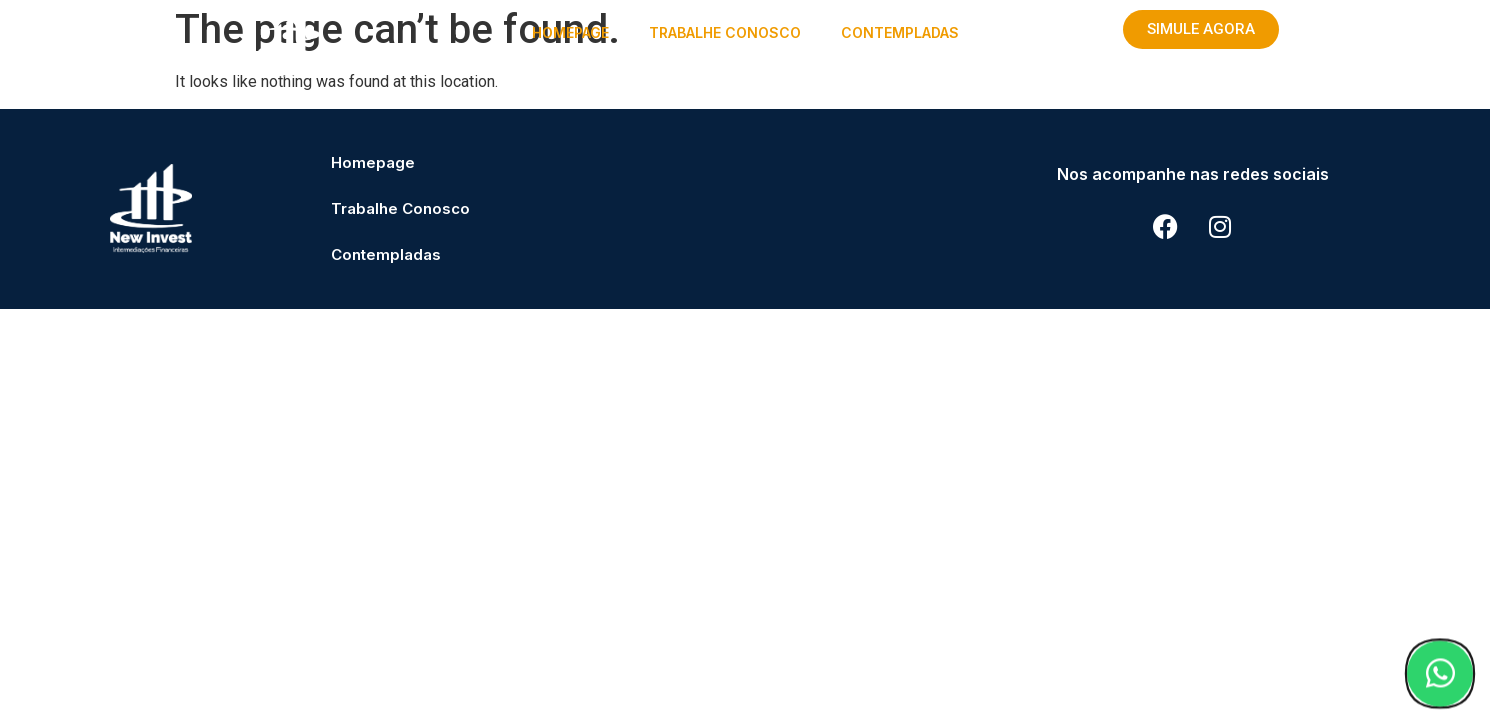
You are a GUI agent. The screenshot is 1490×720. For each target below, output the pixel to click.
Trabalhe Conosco (725, 32)
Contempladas (900, 32)
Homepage (570, 32)
